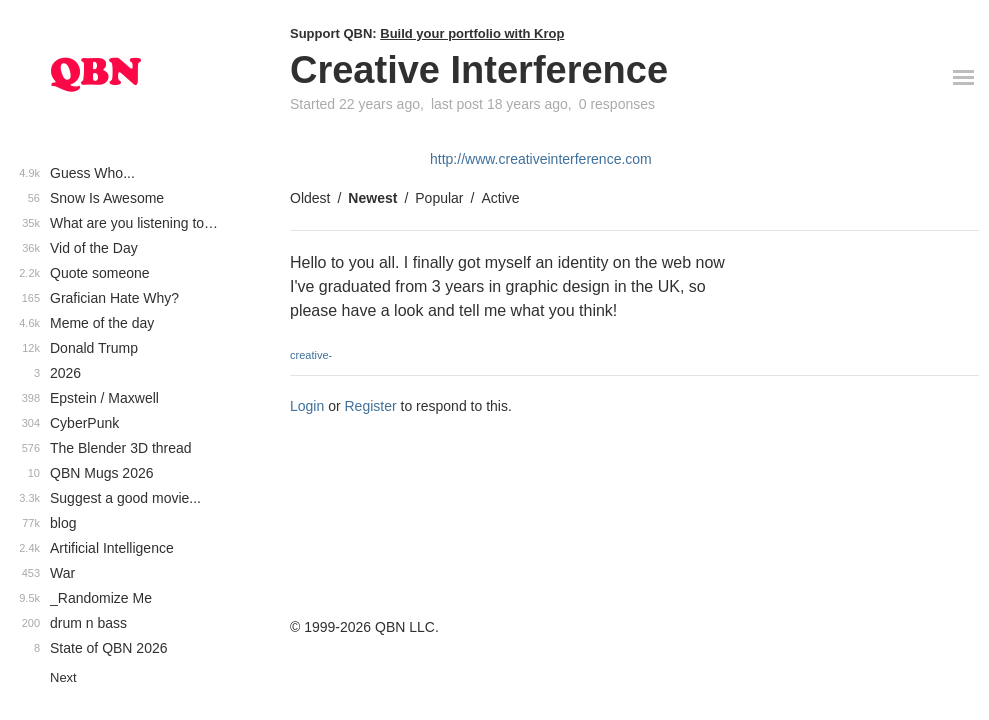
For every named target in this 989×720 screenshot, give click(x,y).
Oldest (310, 198)
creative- (311, 355)
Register (371, 406)
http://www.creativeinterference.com (541, 159)
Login (307, 406)
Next (63, 677)
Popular (439, 198)
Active (500, 198)
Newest (372, 198)
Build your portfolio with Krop (472, 33)
